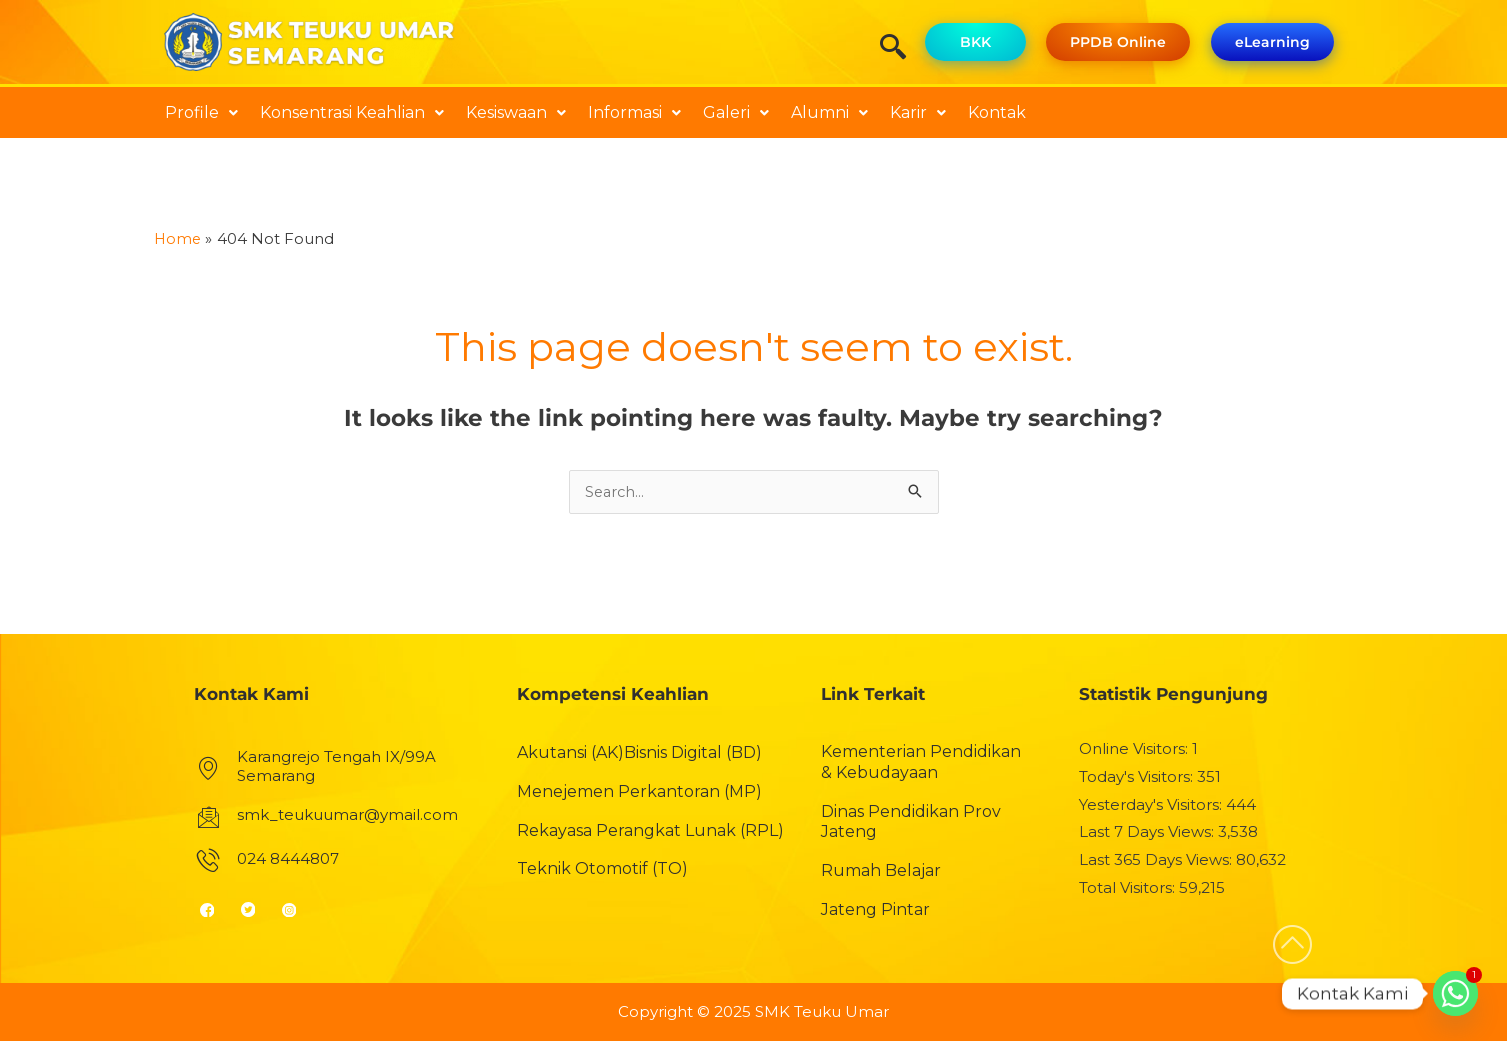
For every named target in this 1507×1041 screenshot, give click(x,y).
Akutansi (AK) (570, 753)
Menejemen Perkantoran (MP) (639, 791)
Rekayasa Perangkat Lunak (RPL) (650, 830)
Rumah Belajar (881, 871)
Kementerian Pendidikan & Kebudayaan (921, 763)
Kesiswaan (516, 112)
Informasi (634, 112)
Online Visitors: (1135, 749)
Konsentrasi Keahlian (352, 112)
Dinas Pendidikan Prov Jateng (911, 822)
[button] (201, 113)
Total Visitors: (1129, 888)
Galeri (736, 112)
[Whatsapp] (1455, 993)
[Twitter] (256, 910)
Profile (201, 112)
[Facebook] (215, 910)
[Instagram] (297, 910)
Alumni (829, 112)
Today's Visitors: (1138, 777)
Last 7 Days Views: (1148, 832)
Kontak (997, 112)
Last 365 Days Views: (1157, 860)
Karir (918, 112)
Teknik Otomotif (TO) (602, 869)
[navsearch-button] (900, 49)
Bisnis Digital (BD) (693, 753)
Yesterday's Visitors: (1152, 804)
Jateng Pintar (875, 910)
